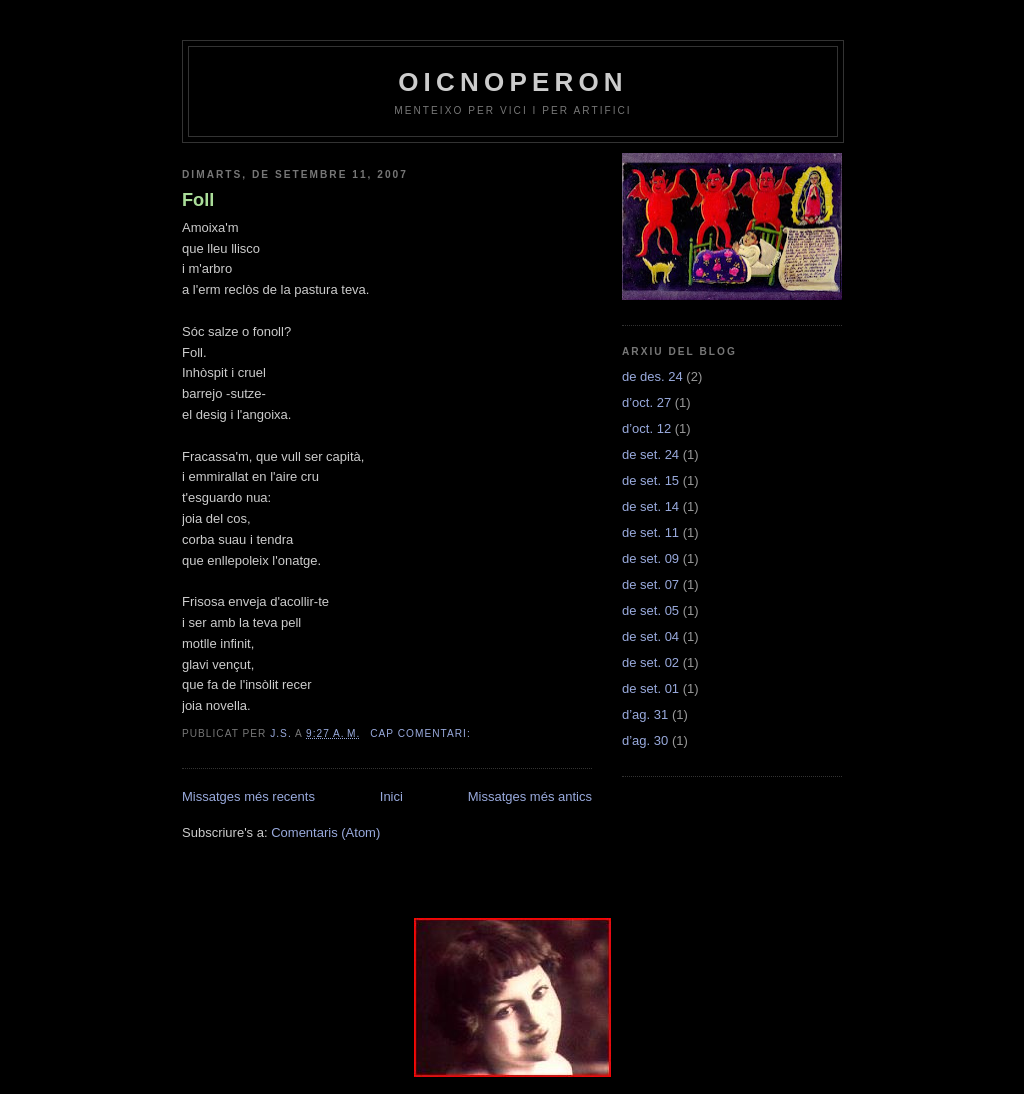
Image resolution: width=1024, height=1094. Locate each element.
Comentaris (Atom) (325, 832)
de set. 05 (650, 610)
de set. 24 (650, 454)
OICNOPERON (513, 82)
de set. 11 (650, 532)
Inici (391, 796)
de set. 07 (650, 584)
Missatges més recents (248, 796)
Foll (198, 200)
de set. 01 (650, 688)
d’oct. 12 (646, 428)
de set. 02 (650, 662)
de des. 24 (652, 376)
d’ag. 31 (645, 714)
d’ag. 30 (645, 740)
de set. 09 (650, 558)
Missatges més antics (530, 796)
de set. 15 (650, 480)
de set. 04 (650, 636)
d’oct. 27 (646, 402)
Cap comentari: (422, 733)
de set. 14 (650, 506)
